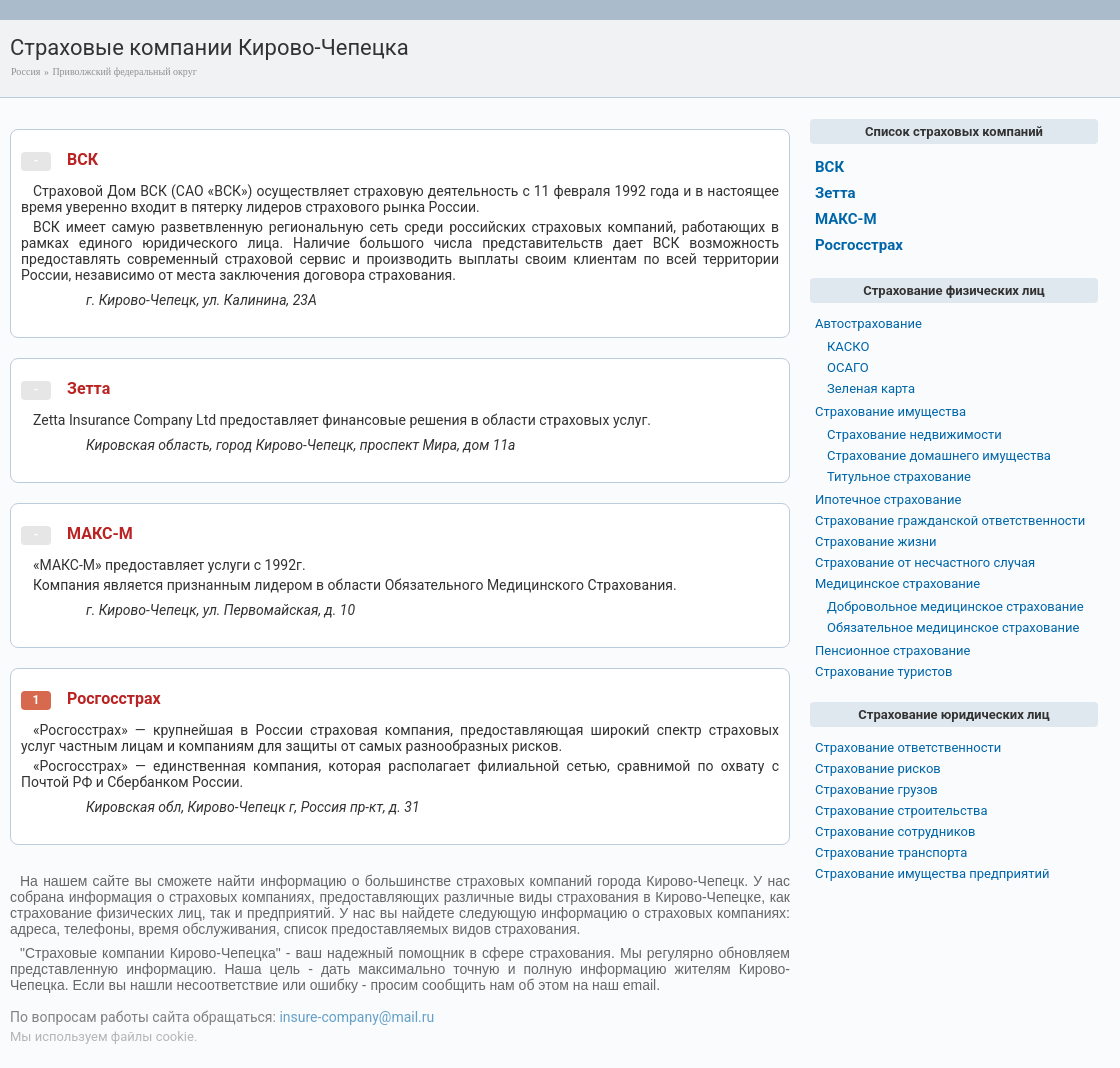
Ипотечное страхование (888, 499)
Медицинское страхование (897, 583)
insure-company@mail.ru (356, 1017)
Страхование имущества (890, 411)
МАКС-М (100, 533)
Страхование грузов (876, 789)
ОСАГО (848, 367)
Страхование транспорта (891, 852)
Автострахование (868, 323)
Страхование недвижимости (914, 434)
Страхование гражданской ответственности (950, 520)
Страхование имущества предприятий (932, 873)
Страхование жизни (876, 541)
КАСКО (848, 346)
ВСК (82, 159)
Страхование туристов (883, 671)
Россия (25, 71)
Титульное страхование (899, 476)
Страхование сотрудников (895, 831)
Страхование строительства (901, 810)
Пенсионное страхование (892, 650)
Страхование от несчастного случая (925, 562)
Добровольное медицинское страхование (955, 606)
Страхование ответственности (908, 747)
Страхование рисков (878, 768)
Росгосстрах (114, 698)
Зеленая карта (871, 388)
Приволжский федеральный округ (124, 71)
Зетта (88, 388)
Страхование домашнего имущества (939, 455)
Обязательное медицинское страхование (953, 627)
